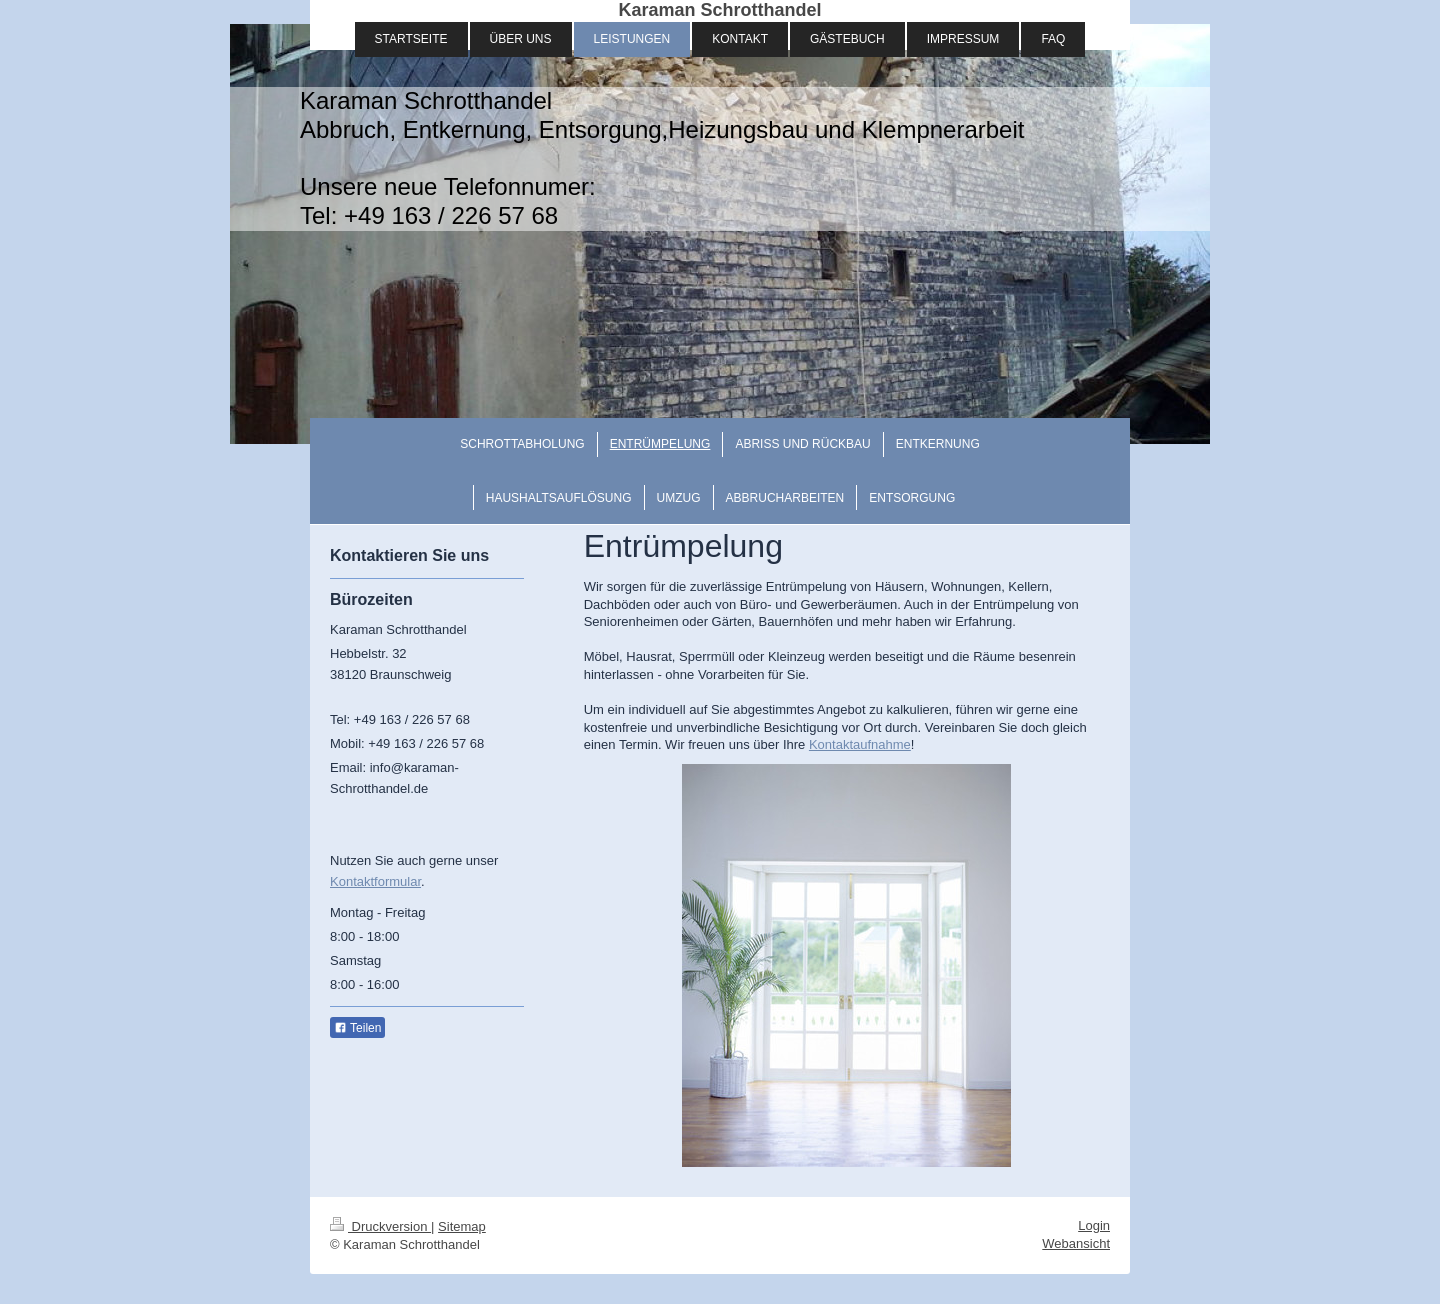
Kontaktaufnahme (860, 744)
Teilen (357, 1028)
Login (1094, 1225)
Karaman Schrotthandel (719, 10)
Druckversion (380, 1226)
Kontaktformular (375, 881)
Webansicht (1076, 1243)
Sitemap (462, 1226)
